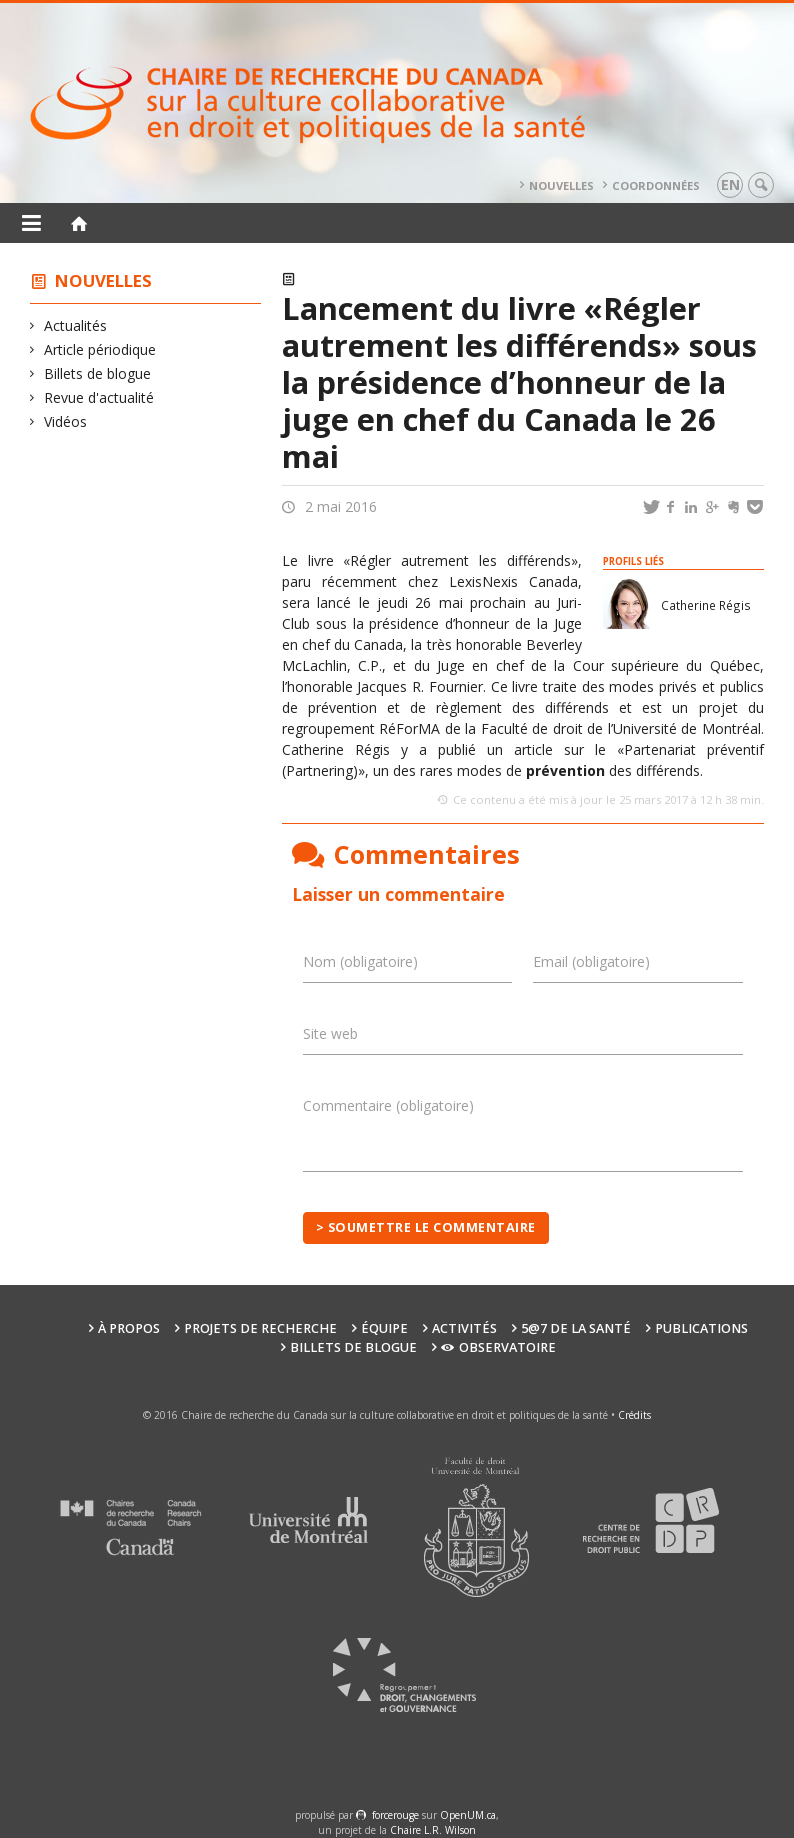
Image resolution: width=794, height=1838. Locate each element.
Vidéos (66, 421)
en (730, 184)
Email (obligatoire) (591, 961)
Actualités (76, 325)
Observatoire (498, 1347)
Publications (701, 1328)
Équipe (384, 1328)
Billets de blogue (98, 373)
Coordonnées (656, 185)
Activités (464, 1328)
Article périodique (100, 349)
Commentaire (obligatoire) (388, 1105)
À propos (129, 1328)
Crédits (634, 1415)
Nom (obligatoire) (360, 961)
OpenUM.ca (468, 1815)
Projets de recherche (260, 1328)
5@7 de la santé (576, 1328)
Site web (330, 1033)
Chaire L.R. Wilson (433, 1830)
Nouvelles (561, 185)
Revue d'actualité (99, 397)
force (395, 1815)
